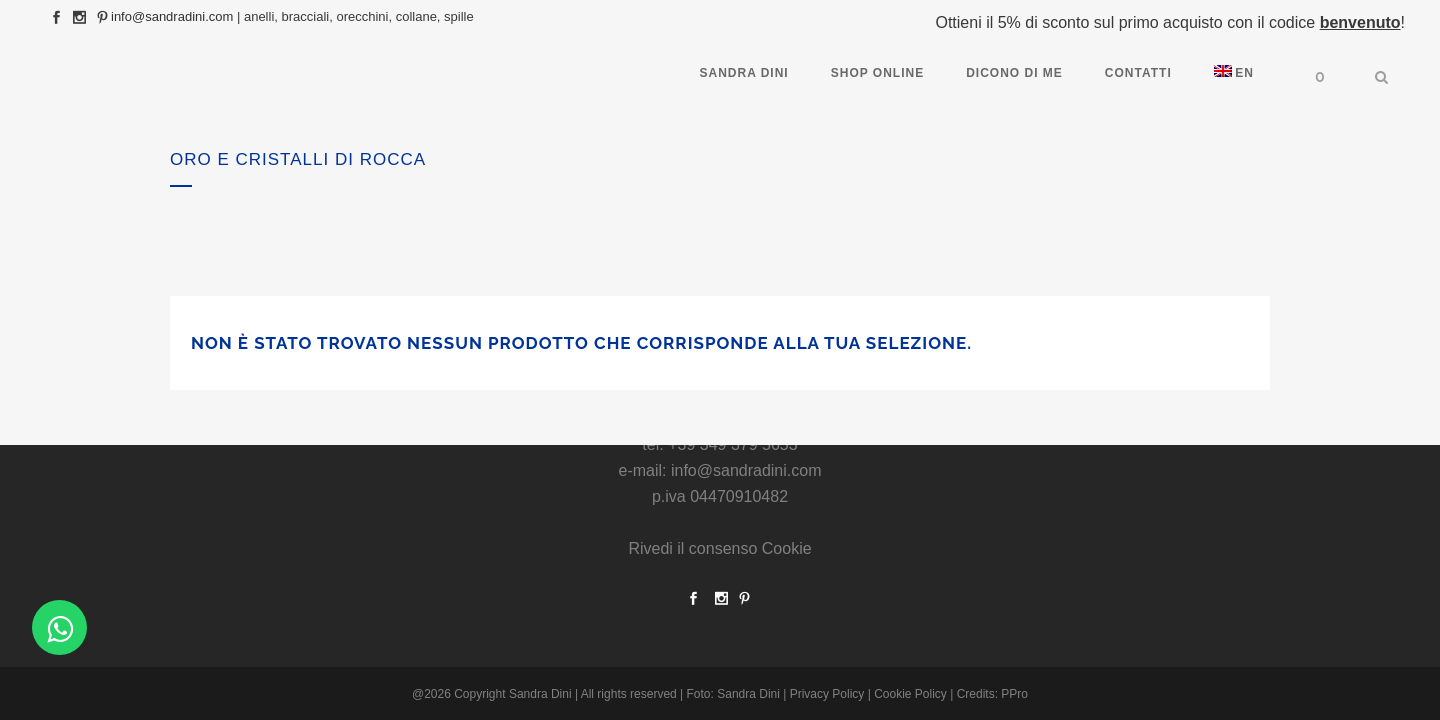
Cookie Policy (910, 694)
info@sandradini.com (172, 16)
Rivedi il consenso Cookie (719, 548)
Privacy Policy (827, 694)
